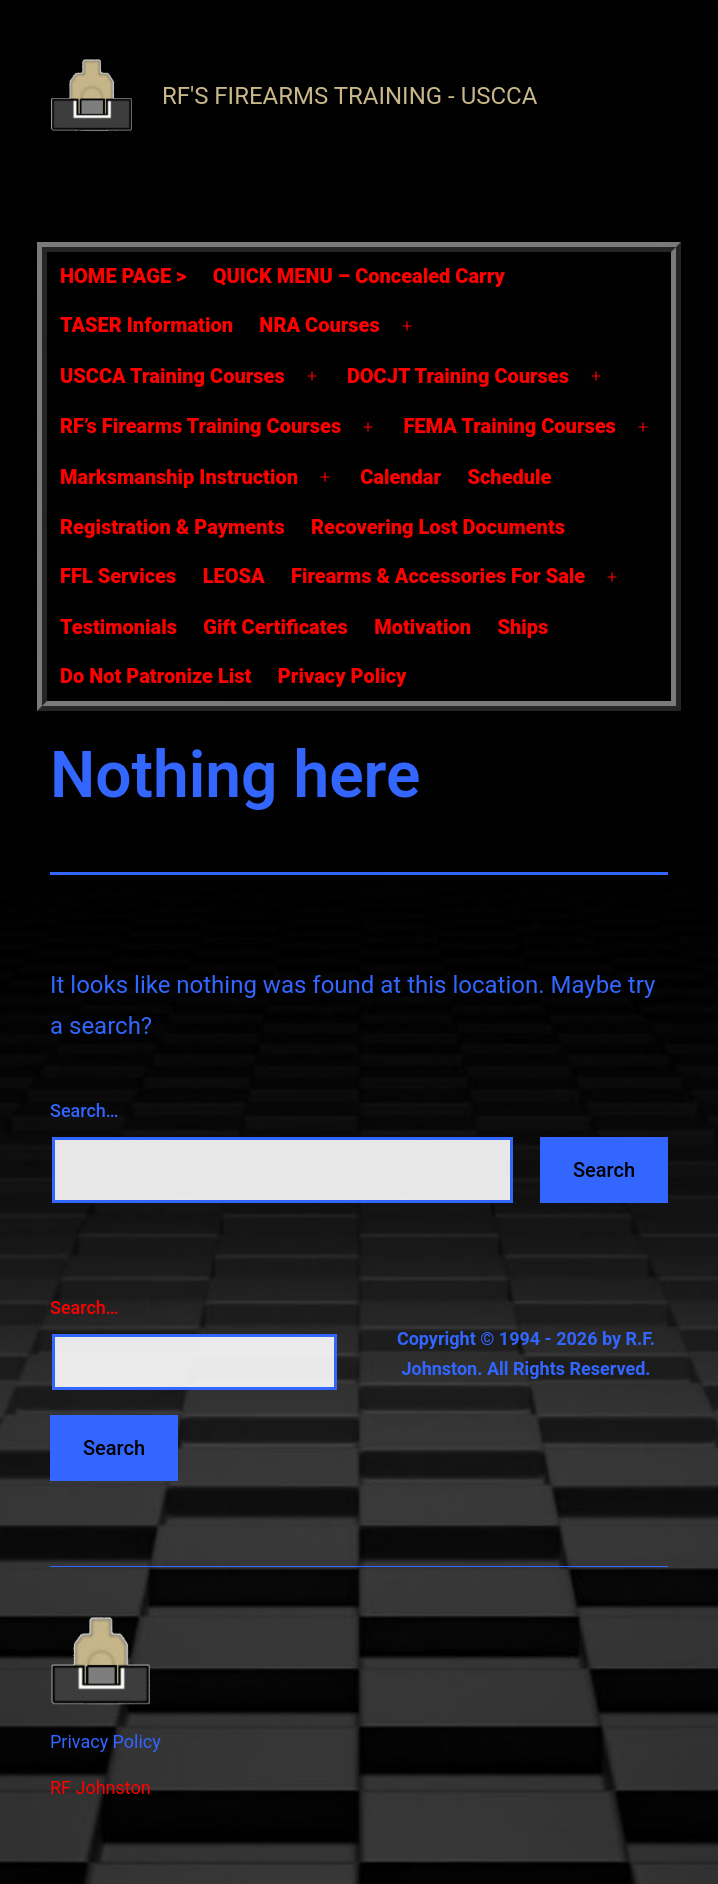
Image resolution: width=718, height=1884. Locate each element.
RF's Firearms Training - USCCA (349, 96)
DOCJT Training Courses (458, 376)
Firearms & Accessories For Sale (438, 576)
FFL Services (118, 576)
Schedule (509, 477)
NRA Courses (319, 325)
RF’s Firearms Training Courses (200, 426)
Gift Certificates (275, 627)
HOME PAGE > (123, 276)
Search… (84, 1110)
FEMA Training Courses (509, 426)
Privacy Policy (342, 676)
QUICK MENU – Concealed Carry (359, 276)
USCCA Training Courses (172, 376)
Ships (522, 627)
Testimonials (118, 627)
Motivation (422, 627)
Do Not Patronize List (155, 676)
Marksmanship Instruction (179, 477)
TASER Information (146, 325)
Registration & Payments (172, 527)
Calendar (400, 477)
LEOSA (234, 576)
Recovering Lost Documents (438, 527)
